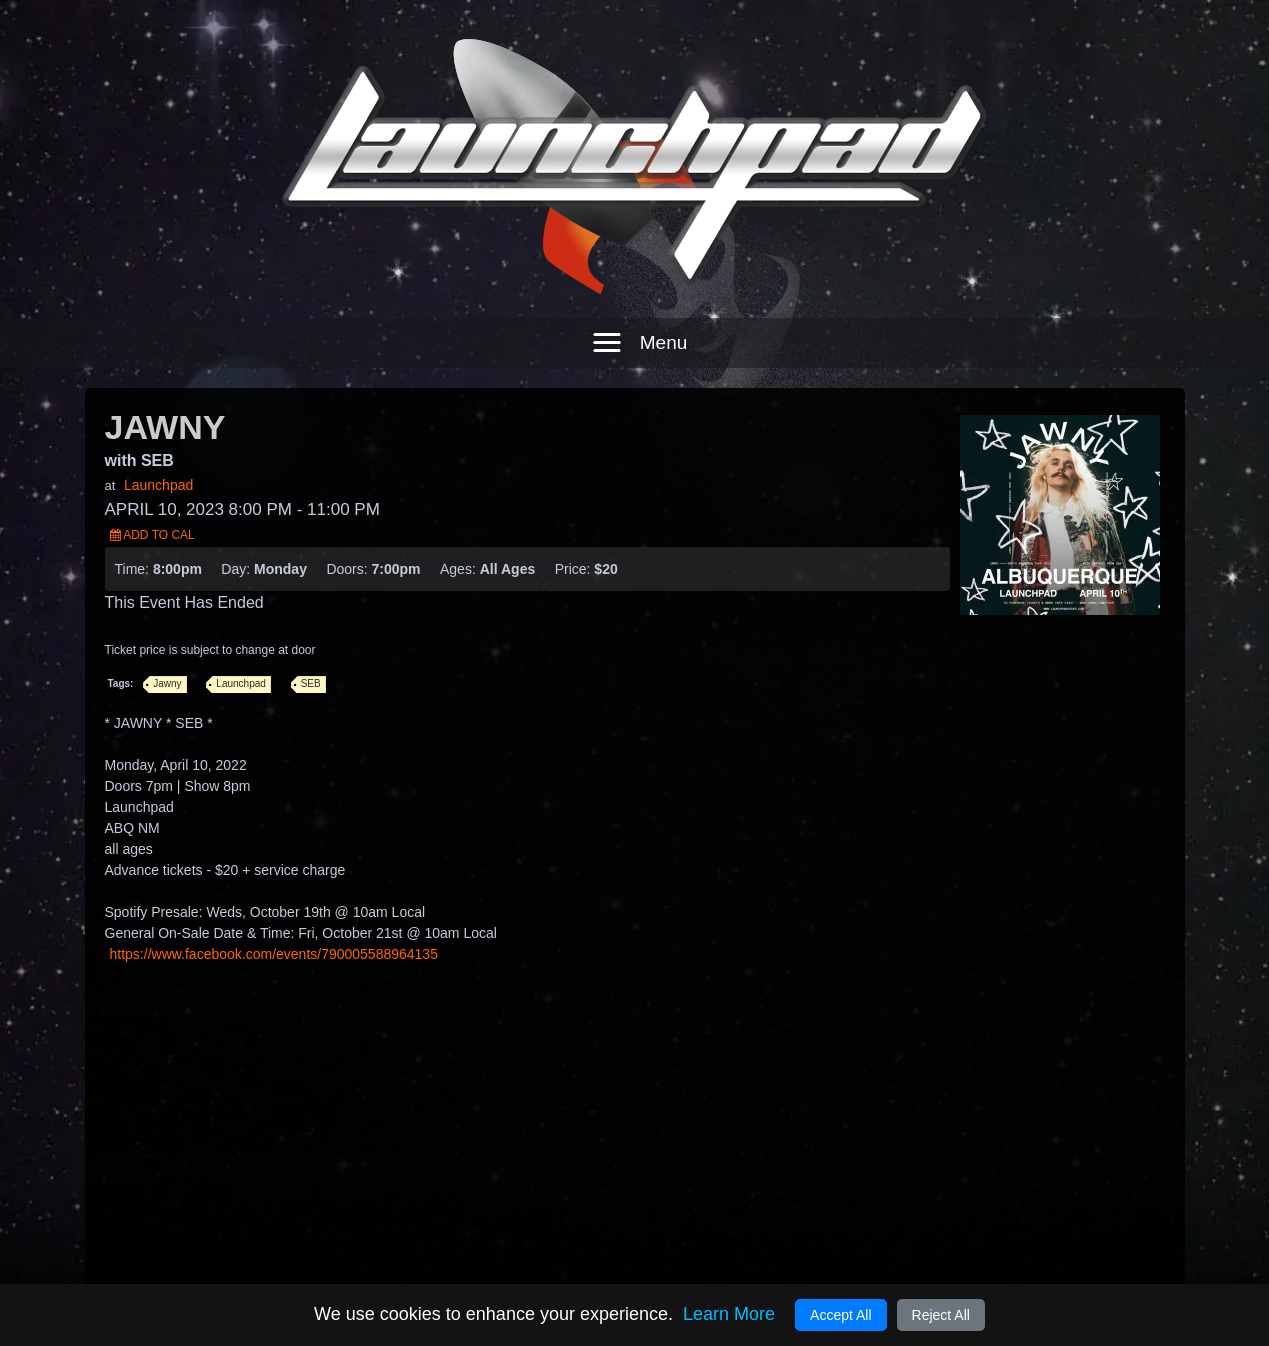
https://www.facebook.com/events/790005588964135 (274, 918)
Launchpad (158, 449)
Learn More (729, 1314)
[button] (635, 307)
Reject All (941, 1315)
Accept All (840, 1315)
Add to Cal (152, 499)
